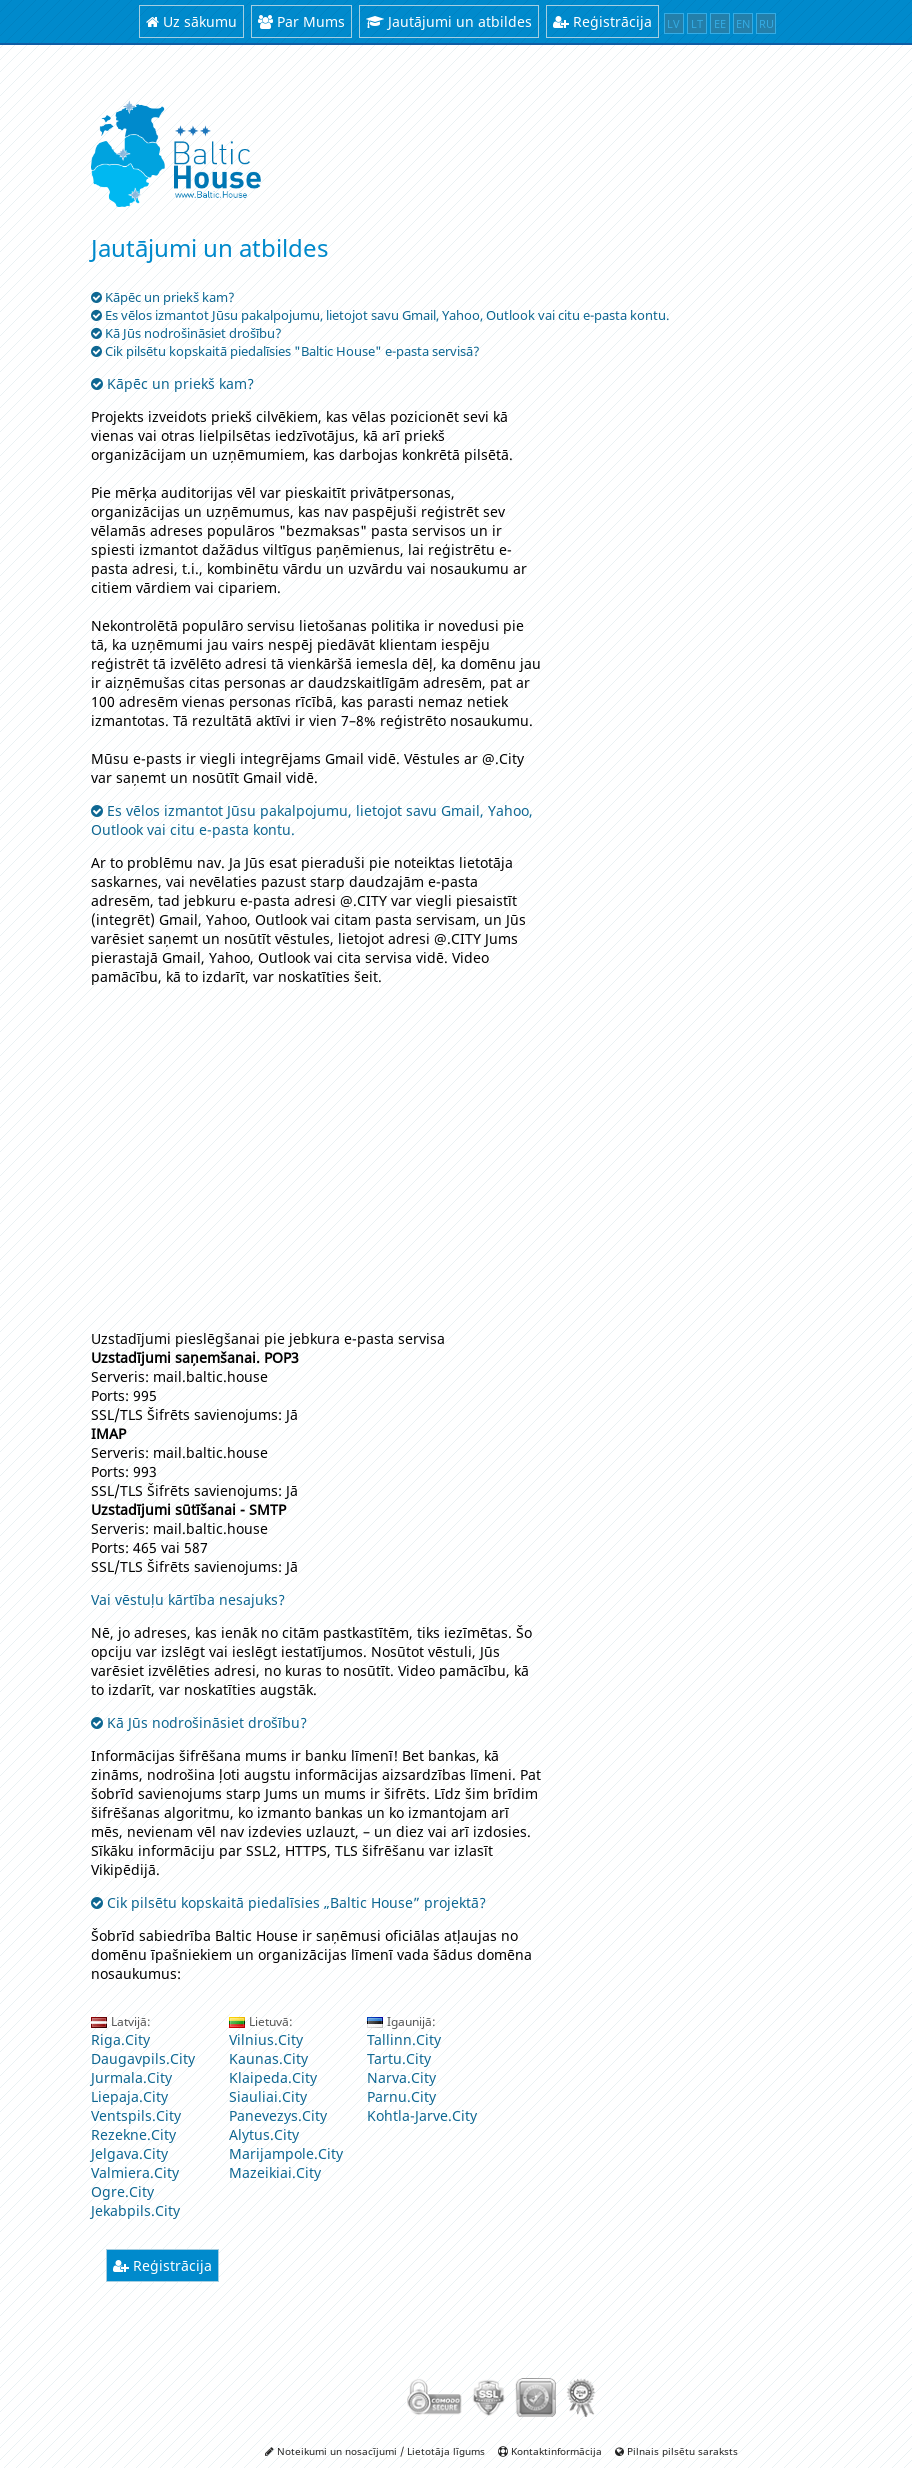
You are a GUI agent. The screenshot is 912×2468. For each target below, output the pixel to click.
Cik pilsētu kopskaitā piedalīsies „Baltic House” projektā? (288, 1902)
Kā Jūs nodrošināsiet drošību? (199, 1722)
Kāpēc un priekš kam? (172, 383)
